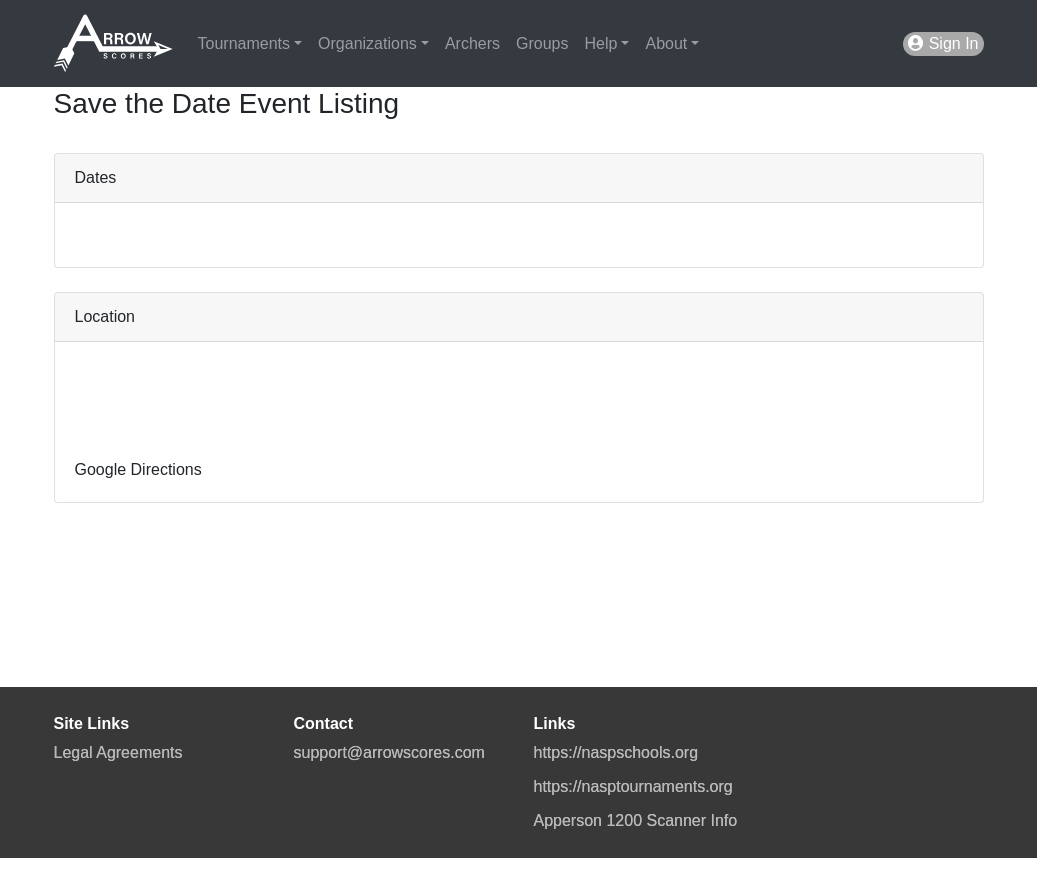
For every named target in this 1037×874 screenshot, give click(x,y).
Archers (472, 43)
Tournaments (244, 43)
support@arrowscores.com (389, 752)
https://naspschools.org (616, 752)
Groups (542, 43)
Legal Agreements (118, 752)
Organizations (367, 43)
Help (600, 43)
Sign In (943, 43)
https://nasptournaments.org (633, 786)
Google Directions (138, 469)
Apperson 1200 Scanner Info (636, 820)
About (666, 43)
